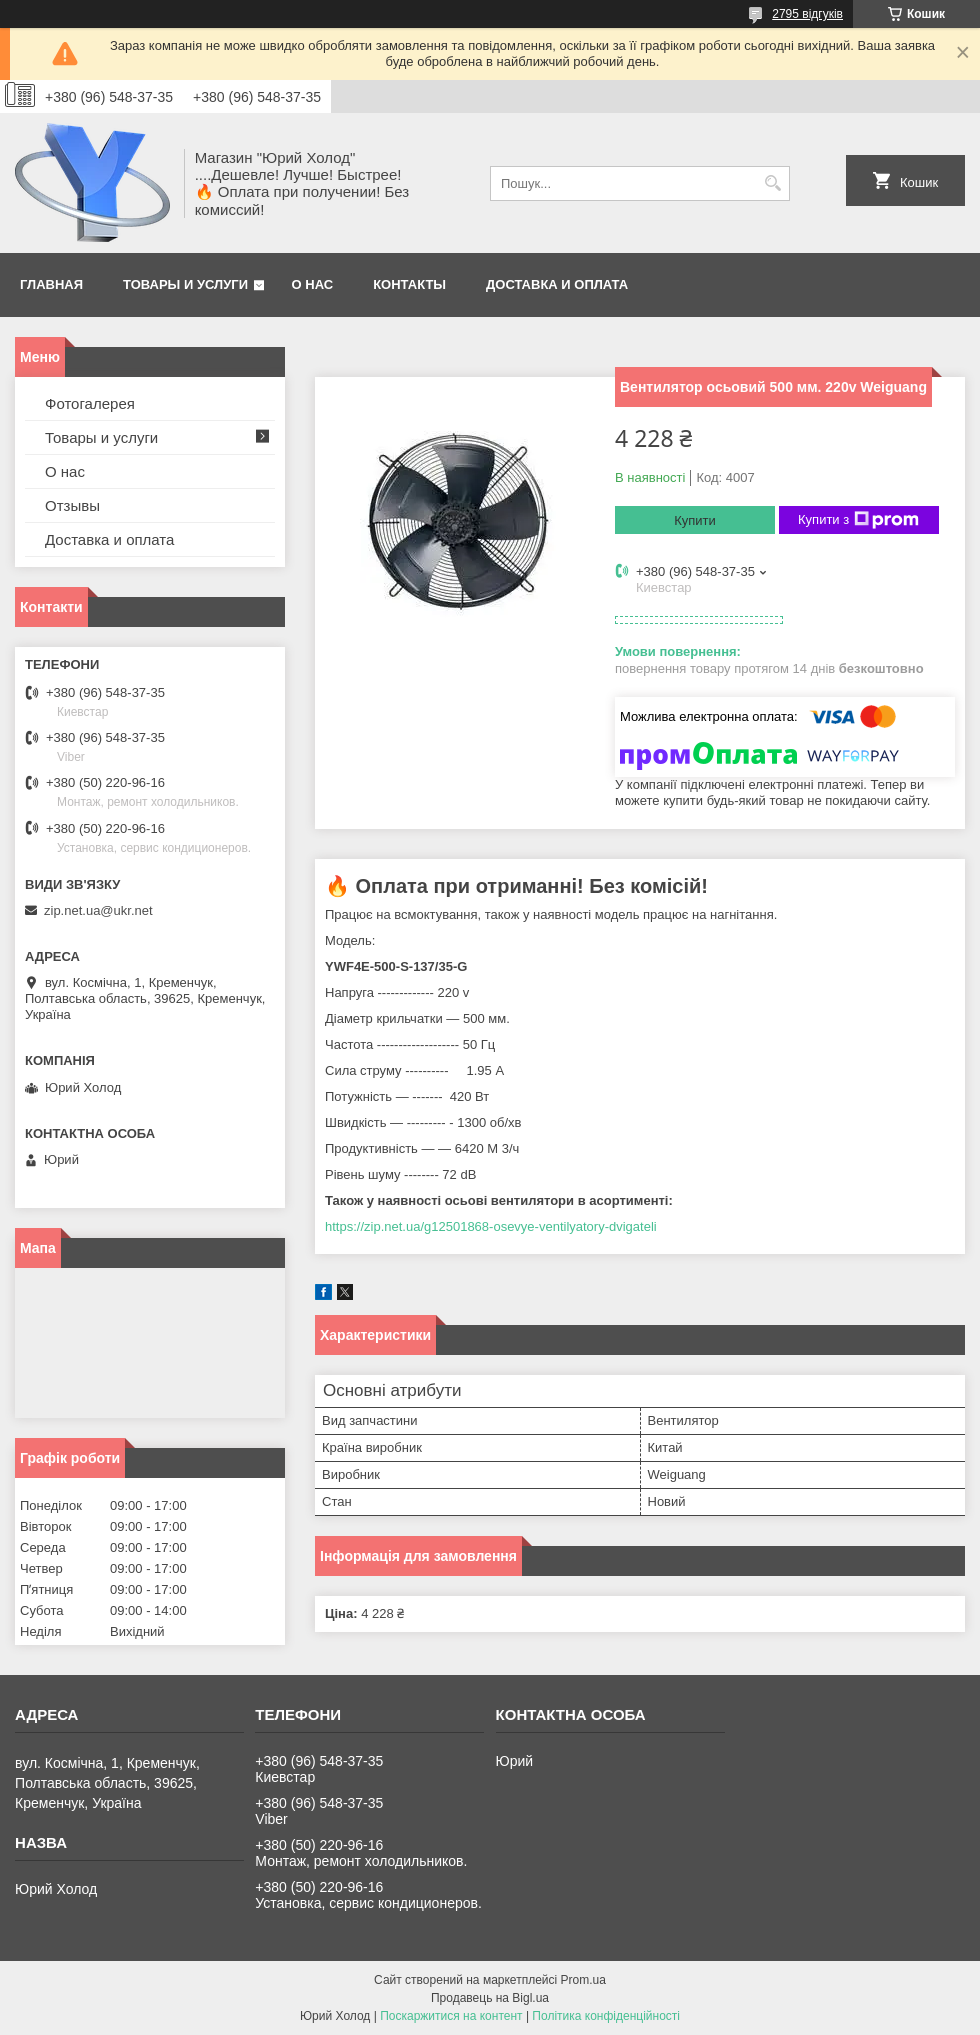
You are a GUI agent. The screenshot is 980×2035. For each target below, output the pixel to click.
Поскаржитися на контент (451, 2016)
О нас (313, 284)
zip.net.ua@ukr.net (98, 910)
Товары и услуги (185, 284)
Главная (51, 284)
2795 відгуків (807, 14)
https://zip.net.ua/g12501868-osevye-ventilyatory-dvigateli (491, 1226)
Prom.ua (583, 1980)
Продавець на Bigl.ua (490, 1998)
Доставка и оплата (557, 284)
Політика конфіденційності (606, 2016)
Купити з (858, 520)
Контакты (409, 284)
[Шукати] (772, 183)
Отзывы (72, 505)
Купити (695, 520)
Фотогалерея (90, 403)
